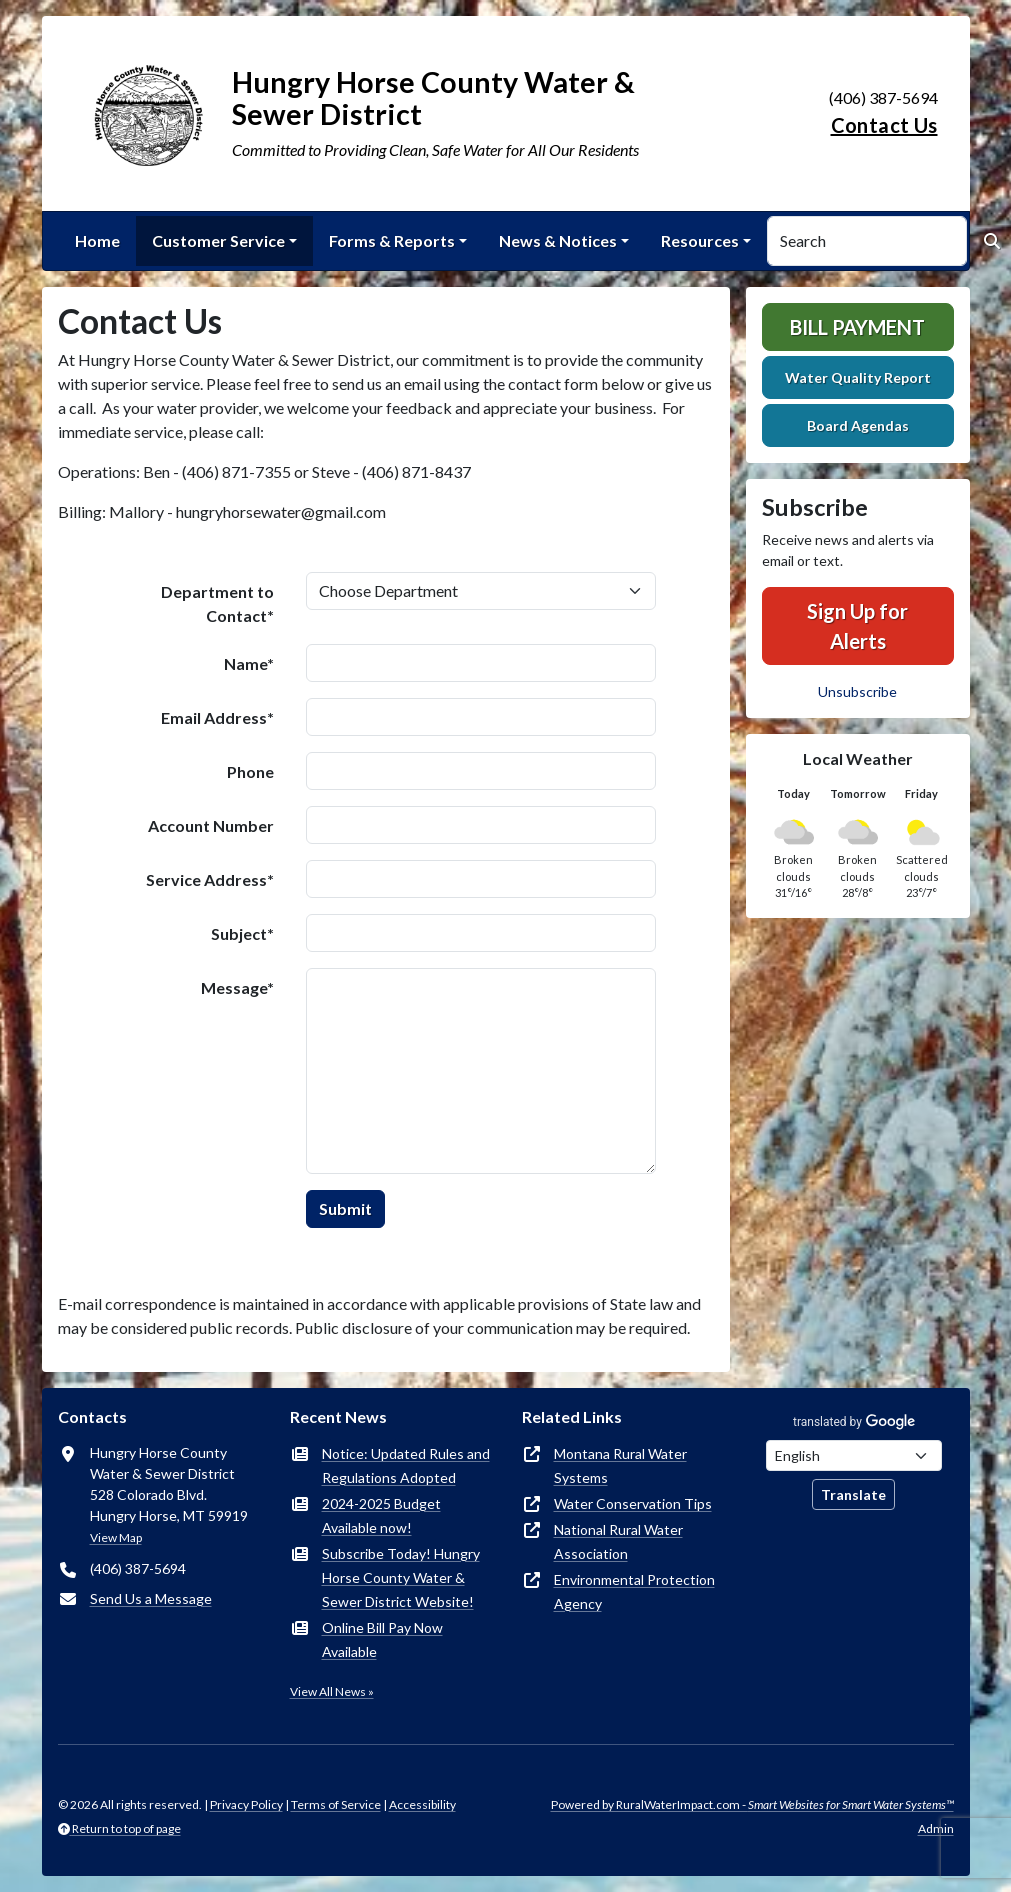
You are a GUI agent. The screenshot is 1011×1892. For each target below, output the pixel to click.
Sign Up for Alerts (857, 626)
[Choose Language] (854, 1455)
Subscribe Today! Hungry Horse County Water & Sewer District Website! (401, 1577)
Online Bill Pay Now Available (382, 1639)
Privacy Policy (246, 1804)
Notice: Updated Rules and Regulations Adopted (406, 1465)
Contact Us (884, 125)
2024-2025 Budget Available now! (381, 1515)
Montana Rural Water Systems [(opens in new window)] (620, 1465)
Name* (249, 663)
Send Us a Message (151, 1598)
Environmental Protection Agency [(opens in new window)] (634, 1591)
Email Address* (217, 717)
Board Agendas (858, 425)
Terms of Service (336, 1804)
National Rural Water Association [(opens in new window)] (618, 1541)
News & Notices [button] (558, 240)
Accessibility (422, 1804)
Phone (250, 771)
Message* (237, 987)
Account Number (211, 825)
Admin (936, 1828)
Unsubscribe (857, 691)
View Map (116, 1537)
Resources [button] (700, 240)
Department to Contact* (217, 603)
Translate (853, 1494)
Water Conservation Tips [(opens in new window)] (633, 1503)
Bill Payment (857, 327)
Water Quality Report (858, 377)
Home (97, 240)
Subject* (242, 933)
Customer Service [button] (218, 240)
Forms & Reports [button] (392, 240)
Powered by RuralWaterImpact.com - (752, 1804)
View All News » (332, 1691)
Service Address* (210, 879)
